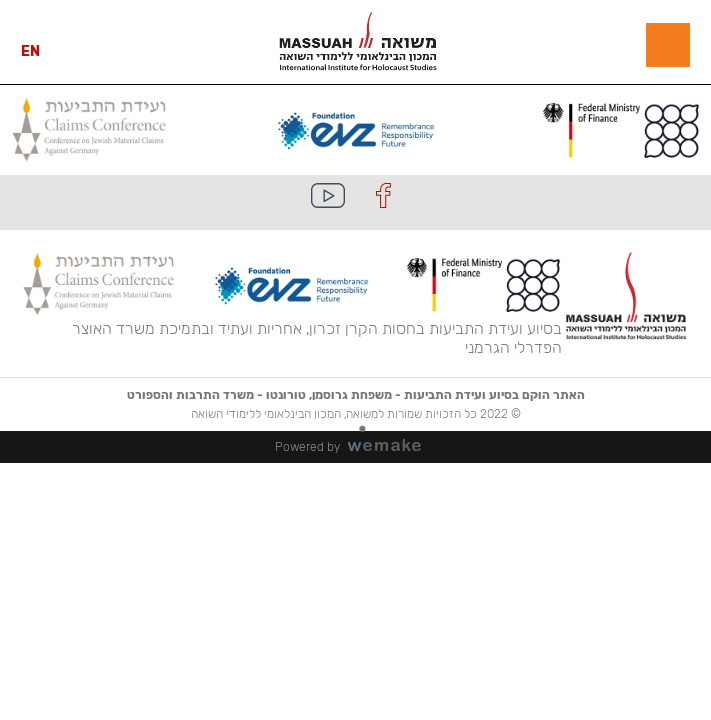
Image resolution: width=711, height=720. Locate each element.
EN (30, 51)
